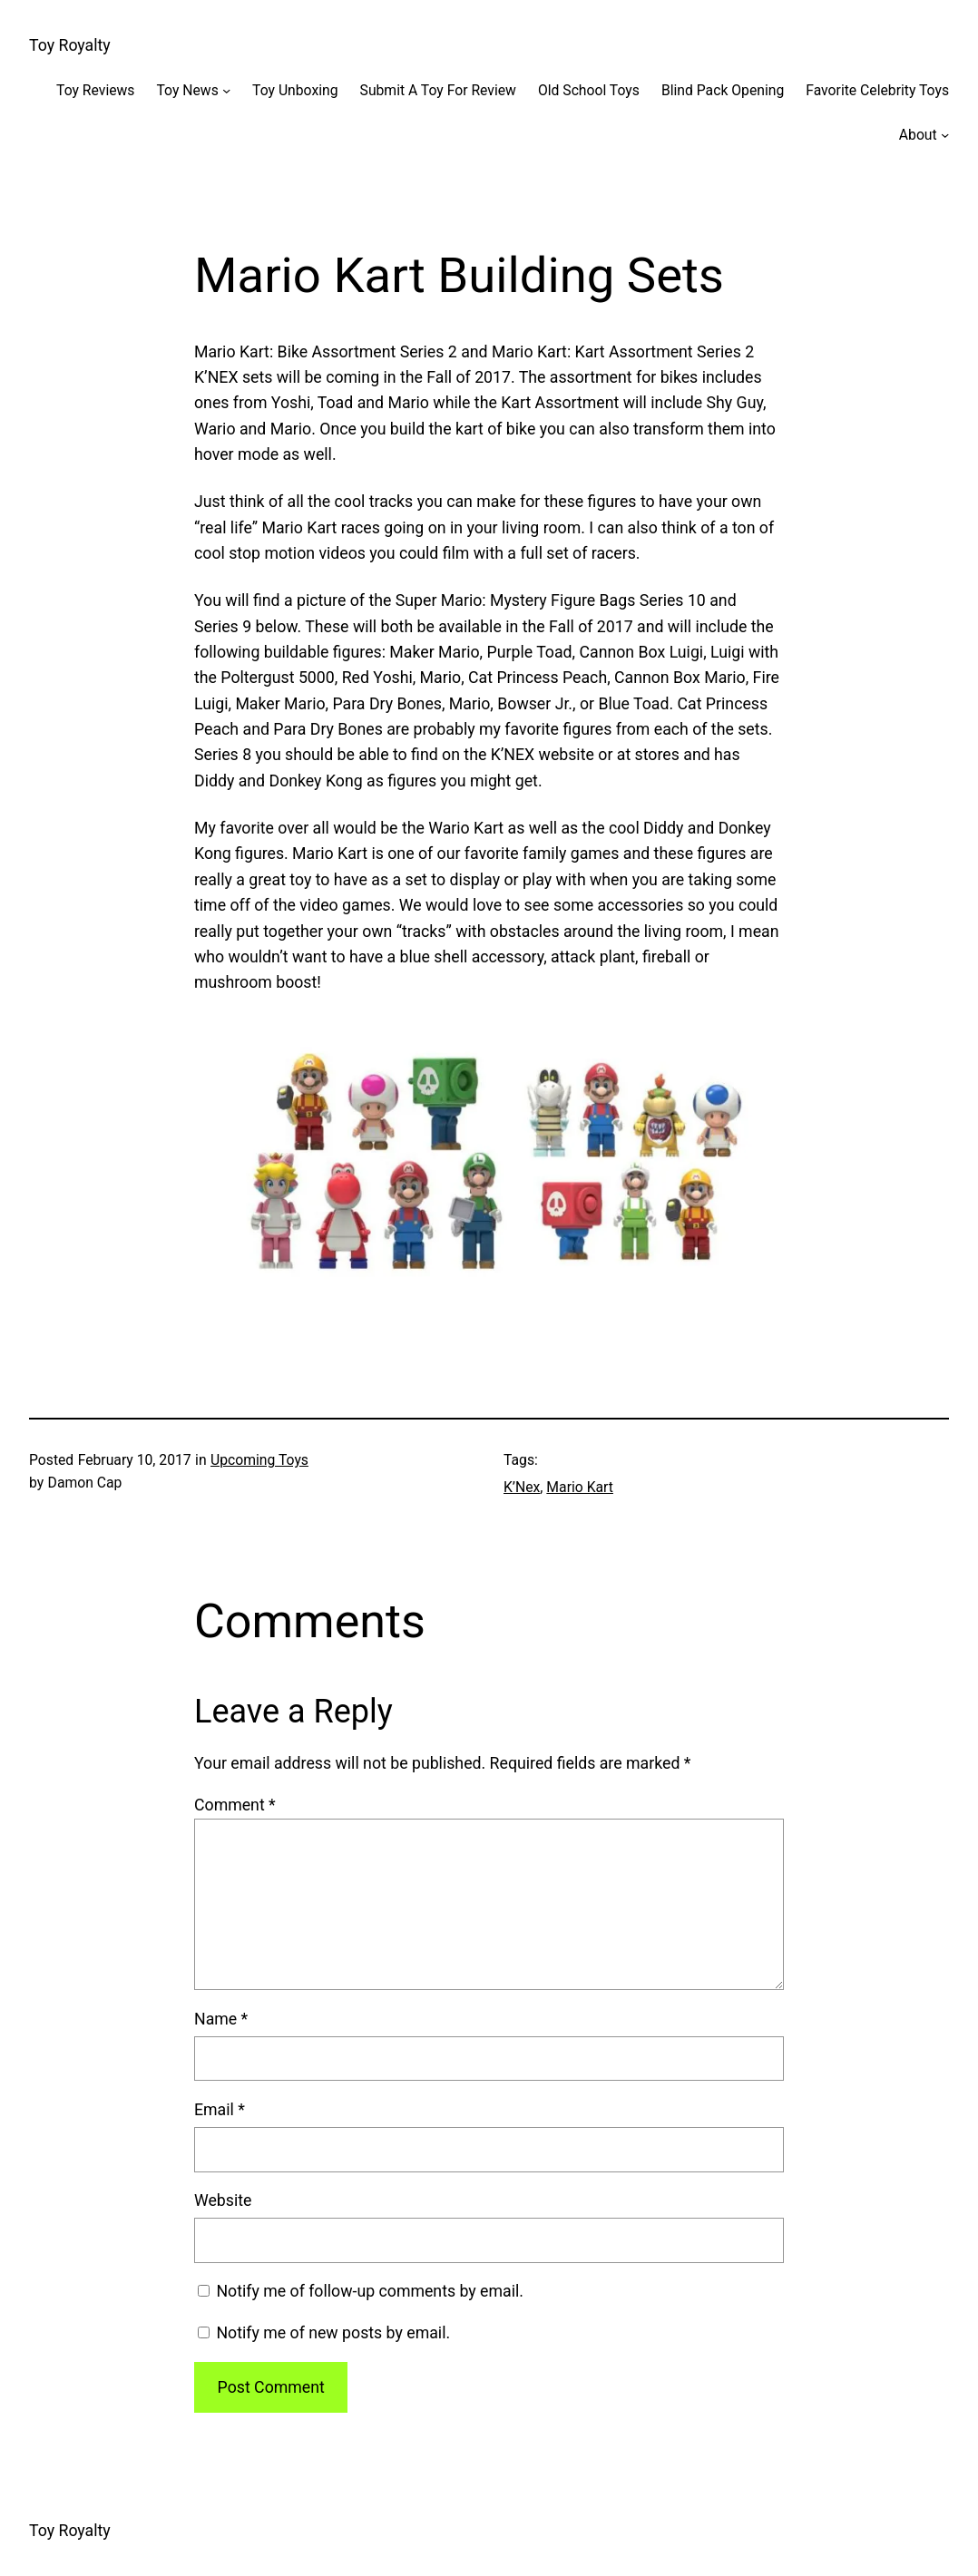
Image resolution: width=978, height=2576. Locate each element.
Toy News (187, 90)
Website (222, 2200)
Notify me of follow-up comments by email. (369, 2291)
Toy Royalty (70, 45)
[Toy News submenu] (226, 89)
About (918, 134)
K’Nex (522, 1487)
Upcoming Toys (259, 1460)
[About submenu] (945, 135)
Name (221, 2019)
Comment (235, 1805)
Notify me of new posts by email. (333, 2333)
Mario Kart (579, 1487)
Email (219, 2110)
